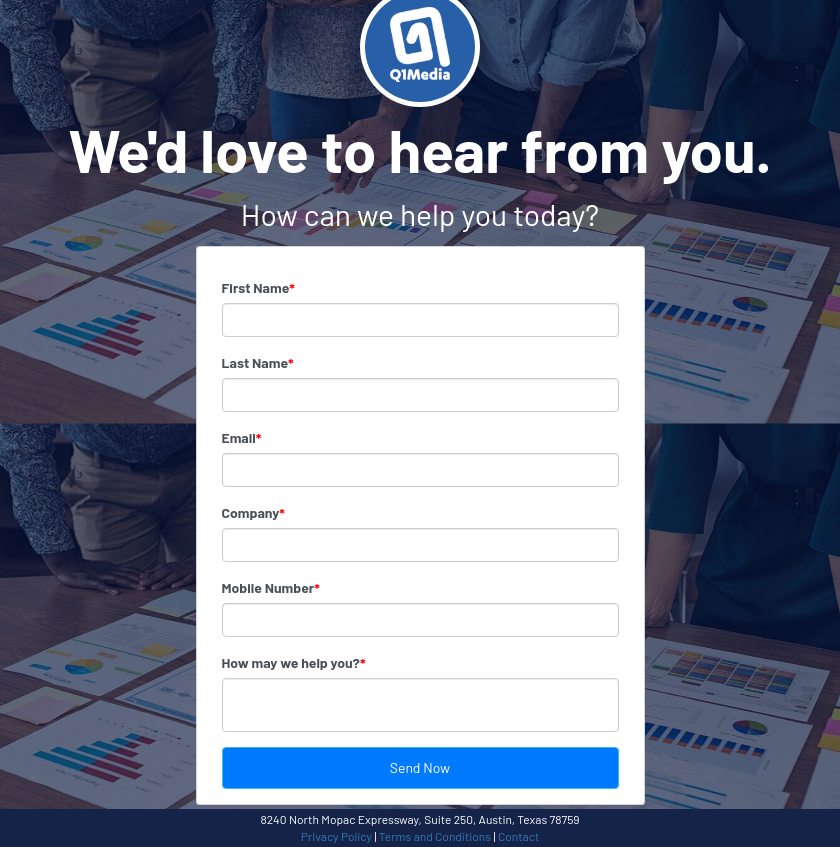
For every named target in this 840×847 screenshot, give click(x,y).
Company (253, 512)
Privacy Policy (336, 836)
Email (242, 437)
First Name (258, 287)
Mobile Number (271, 587)
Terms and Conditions (435, 836)
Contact (518, 836)
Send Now (420, 767)
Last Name (258, 362)
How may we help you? (294, 662)
